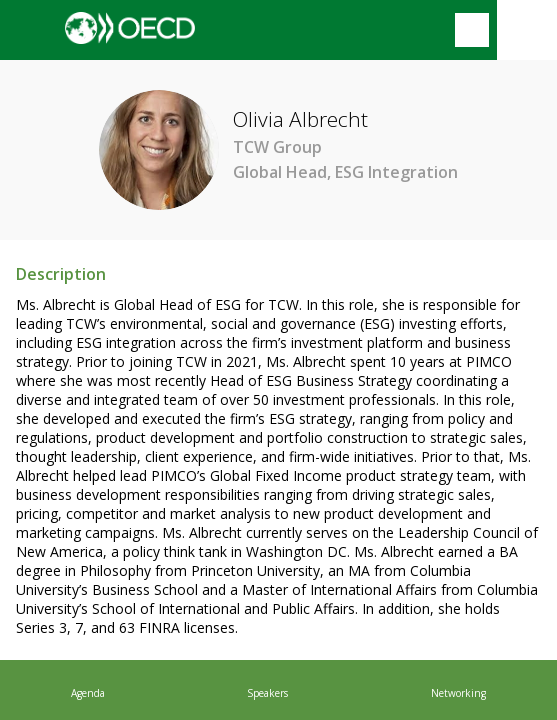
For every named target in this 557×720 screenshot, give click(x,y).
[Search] (472, 30)
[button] (30, 30)
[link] (88, 690)
